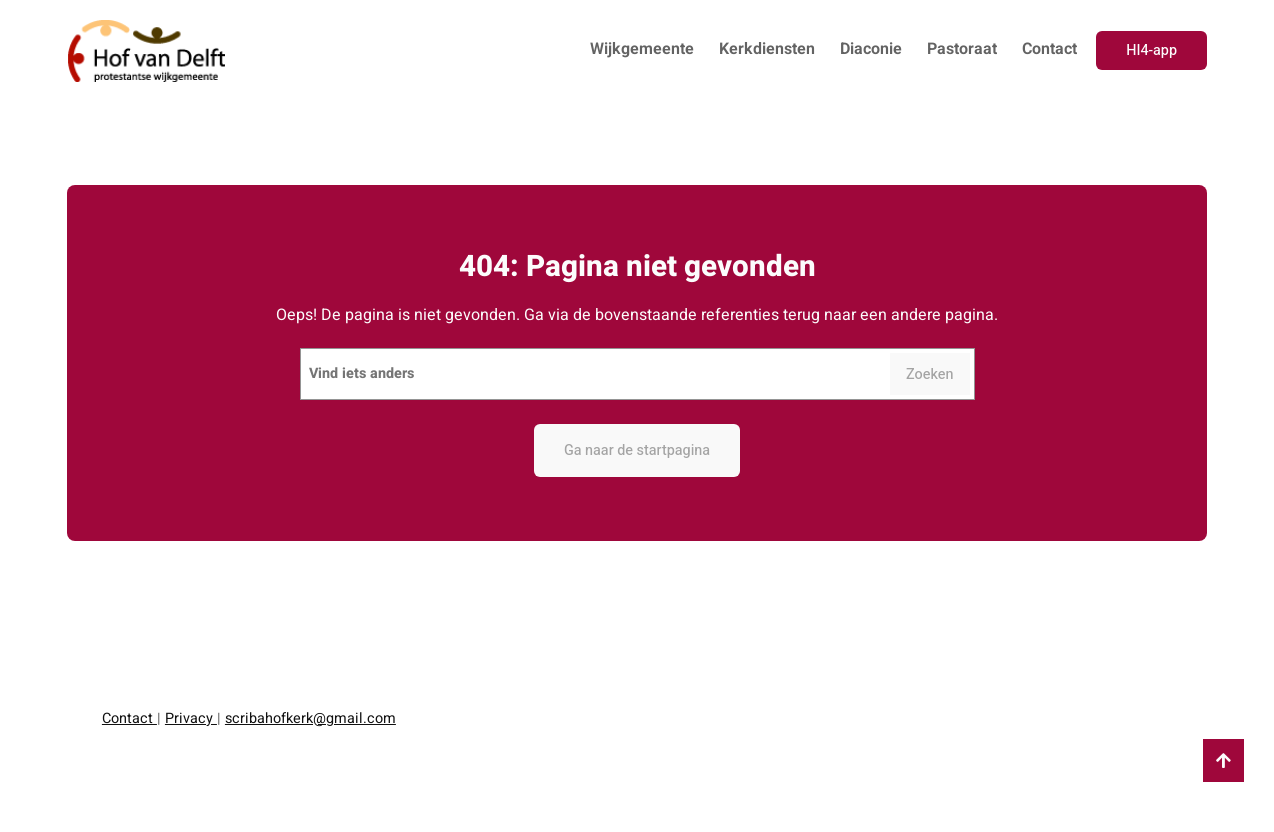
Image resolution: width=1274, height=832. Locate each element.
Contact (129, 718)
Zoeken (929, 374)
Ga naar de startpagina (637, 450)
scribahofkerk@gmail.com (310, 718)
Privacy (191, 718)
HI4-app (1151, 50)
